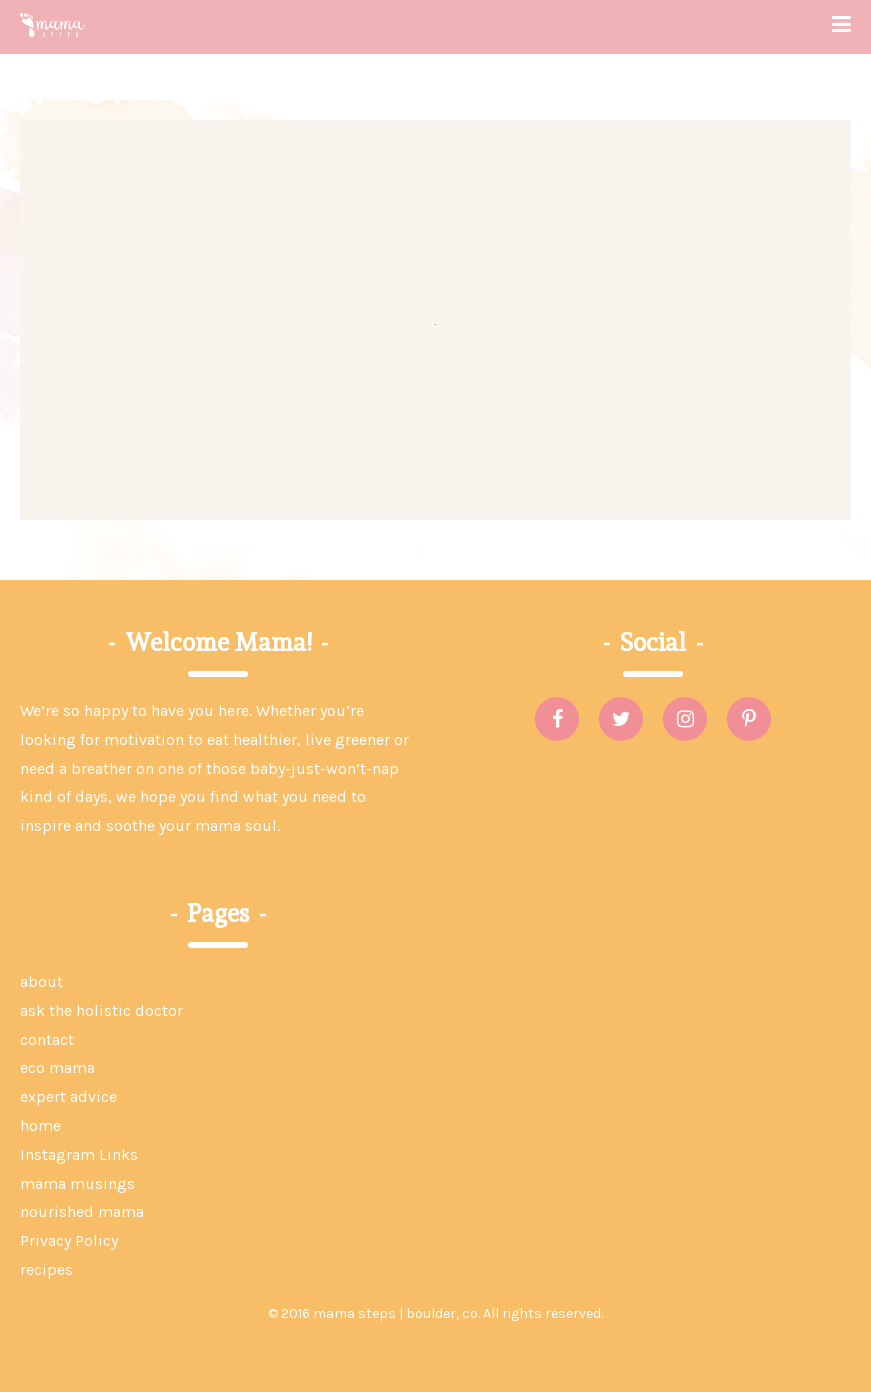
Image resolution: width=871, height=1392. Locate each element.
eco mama (57, 1067)
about (41, 981)
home (40, 1125)
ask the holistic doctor (101, 1010)
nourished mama (82, 1211)
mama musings (77, 1183)
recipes (46, 1269)
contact (47, 1039)
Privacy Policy (69, 1240)
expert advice (68, 1096)
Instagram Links (79, 1154)
